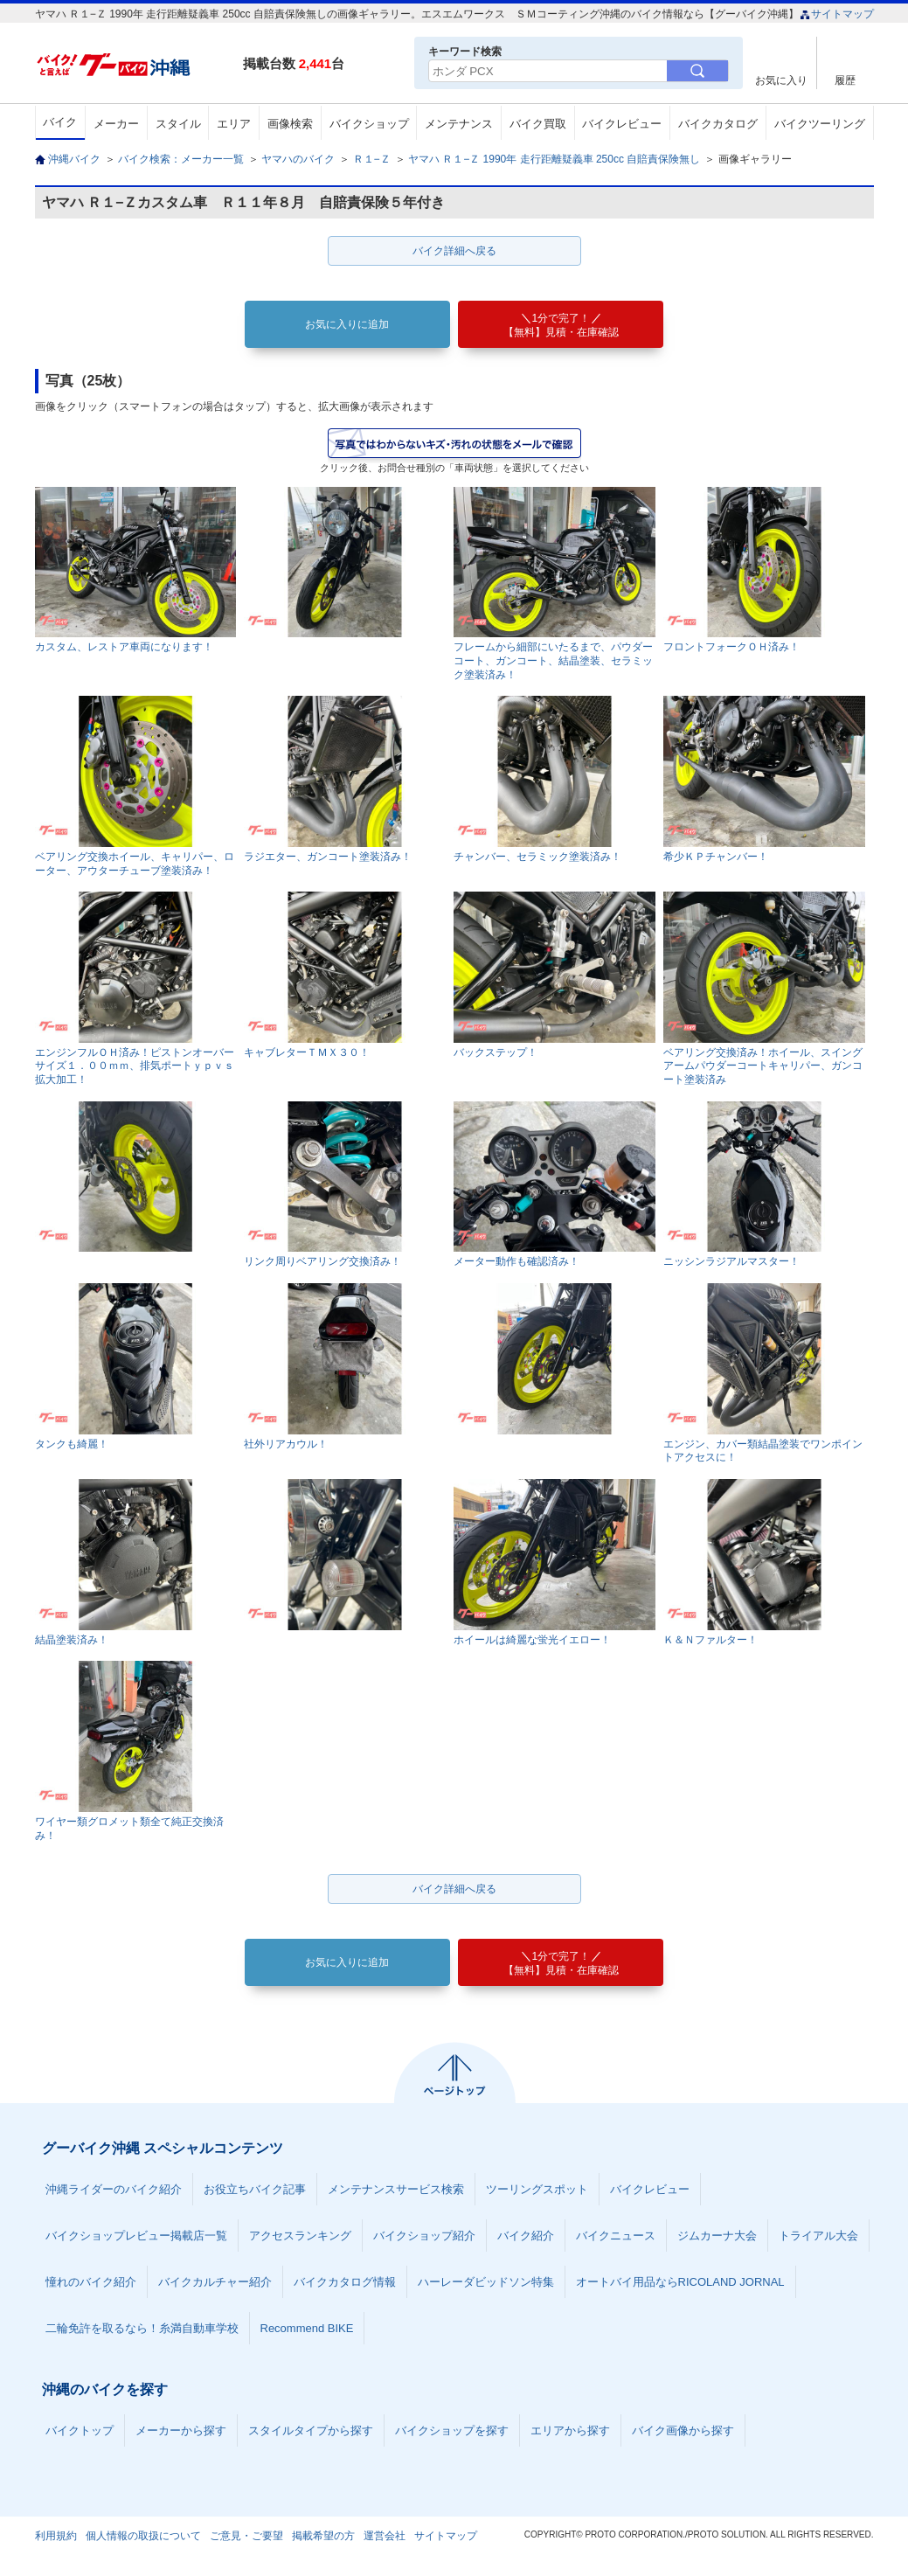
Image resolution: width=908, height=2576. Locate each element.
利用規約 (56, 2536)
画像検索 (290, 123)
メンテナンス (459, 123)
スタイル (178, 123)
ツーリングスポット (537, 2189)
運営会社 (384, 2536)
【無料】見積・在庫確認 (560, 325)
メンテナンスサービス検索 (396, 2189)
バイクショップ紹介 (424, 2235)
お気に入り (781, 80)
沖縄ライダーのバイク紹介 (113, 2189)
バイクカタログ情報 (345, 2281)
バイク (60, 121)
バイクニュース (615, 2235)
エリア (234, 123)
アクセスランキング (300, 2235)
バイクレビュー (622, 123)
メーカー (116, 123)
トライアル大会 (818, 2235)
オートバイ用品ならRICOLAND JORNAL (680, 2281)
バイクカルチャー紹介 (215, 2281)
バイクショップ (369, 123)
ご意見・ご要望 (246, 2536)
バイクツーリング (819, 123)
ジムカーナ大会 (717, 2235)
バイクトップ (79, 2430)
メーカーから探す (180, 2430)
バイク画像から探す (683, 2430)
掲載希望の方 (323, 2536)
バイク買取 (537, 123)
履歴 (845, 80)
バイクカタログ (718, 123)
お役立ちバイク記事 (255, 2189)
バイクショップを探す (452, 2430)
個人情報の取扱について (143, 2536)
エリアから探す (570, 2430)
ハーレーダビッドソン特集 (486, 2281)
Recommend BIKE (307, 2328)
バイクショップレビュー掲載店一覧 (136, 2235)
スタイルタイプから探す (310, 2430)
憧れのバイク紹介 (90, 2281)
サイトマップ (837, 14)
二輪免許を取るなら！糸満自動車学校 (142, 2328)
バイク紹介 (525, 2235)
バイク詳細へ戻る (454, 251)
